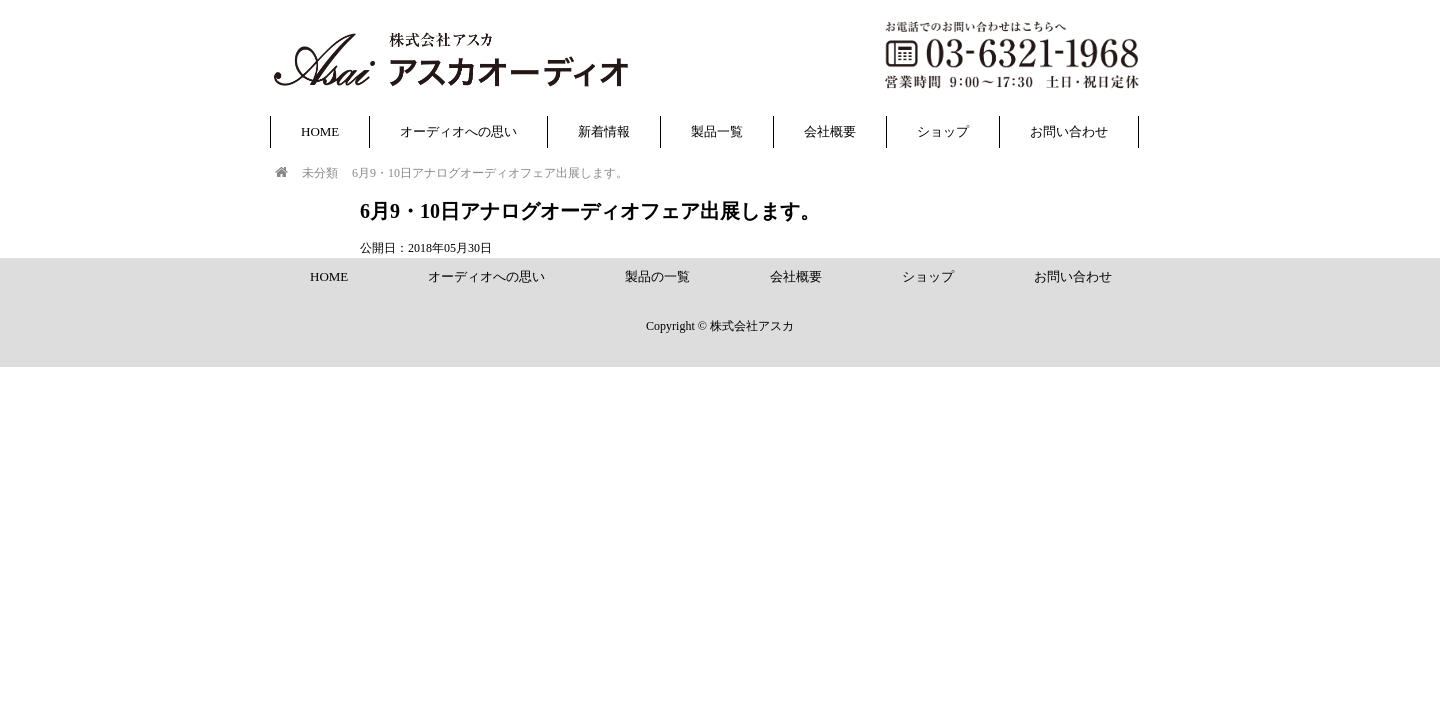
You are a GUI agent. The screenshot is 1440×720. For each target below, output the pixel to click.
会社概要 (830, 131)
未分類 (320, 173)
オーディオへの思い (458, 131)
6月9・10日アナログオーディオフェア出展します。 (490, 173)
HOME (320, 131)
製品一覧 (717, 131)
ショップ (943, 131)
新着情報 (604, 131)
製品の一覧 (657, 276)
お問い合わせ (1069, 131)
